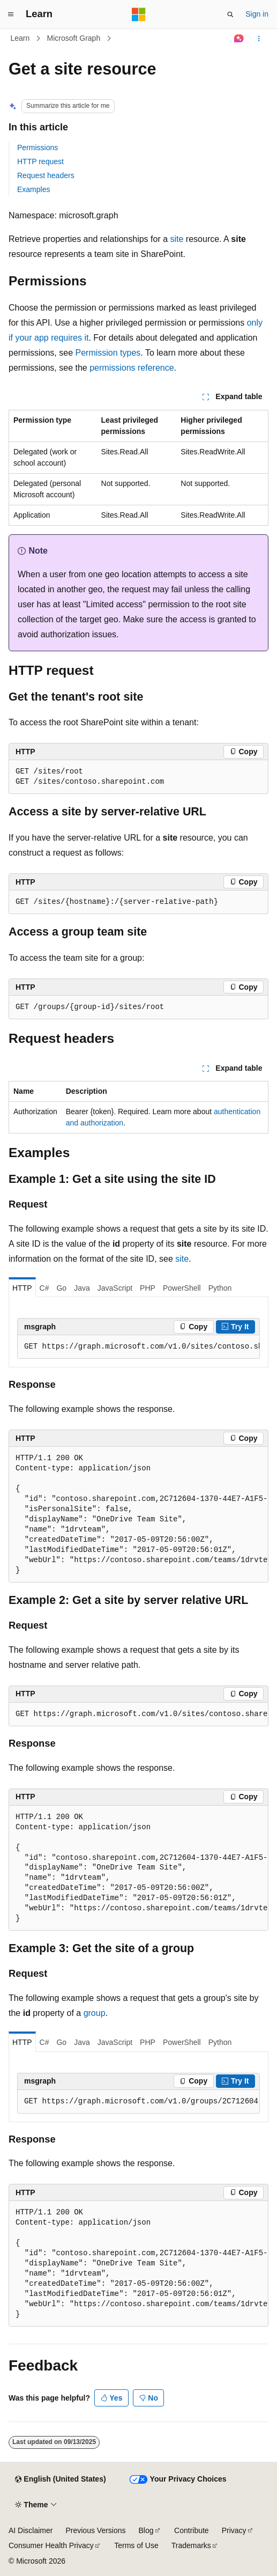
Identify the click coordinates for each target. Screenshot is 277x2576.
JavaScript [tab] (115, 1288)
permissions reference (131, 367)
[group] (138, 1347)
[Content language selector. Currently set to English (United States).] (60, 2479)
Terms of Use (136, 2545)
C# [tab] (44, 1288)
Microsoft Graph (74, 38)
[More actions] (259, 38)
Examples (33, 189)
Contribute (191, 2530)
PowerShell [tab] (182, 1288)
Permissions (37, 147)
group (95, 2013)
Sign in (256, 14)
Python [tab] (220, 1288)
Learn (20, 38)
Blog (146, 2530)
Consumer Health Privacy (51, 2545)
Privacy (234, 2530)
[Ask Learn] (239, 38)
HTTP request (40, 161)
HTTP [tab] (22, 1288)
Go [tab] (61, 1288)
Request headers (45, 175)
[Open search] (230, 14)
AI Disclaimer (31, 2530)
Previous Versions (95, 2530)
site (177, 239)
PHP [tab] (147, 1288)
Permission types (108, 352)
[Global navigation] (10, 14)
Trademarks (191, 2545)
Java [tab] (82, 1288)
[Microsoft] (139, 14)
